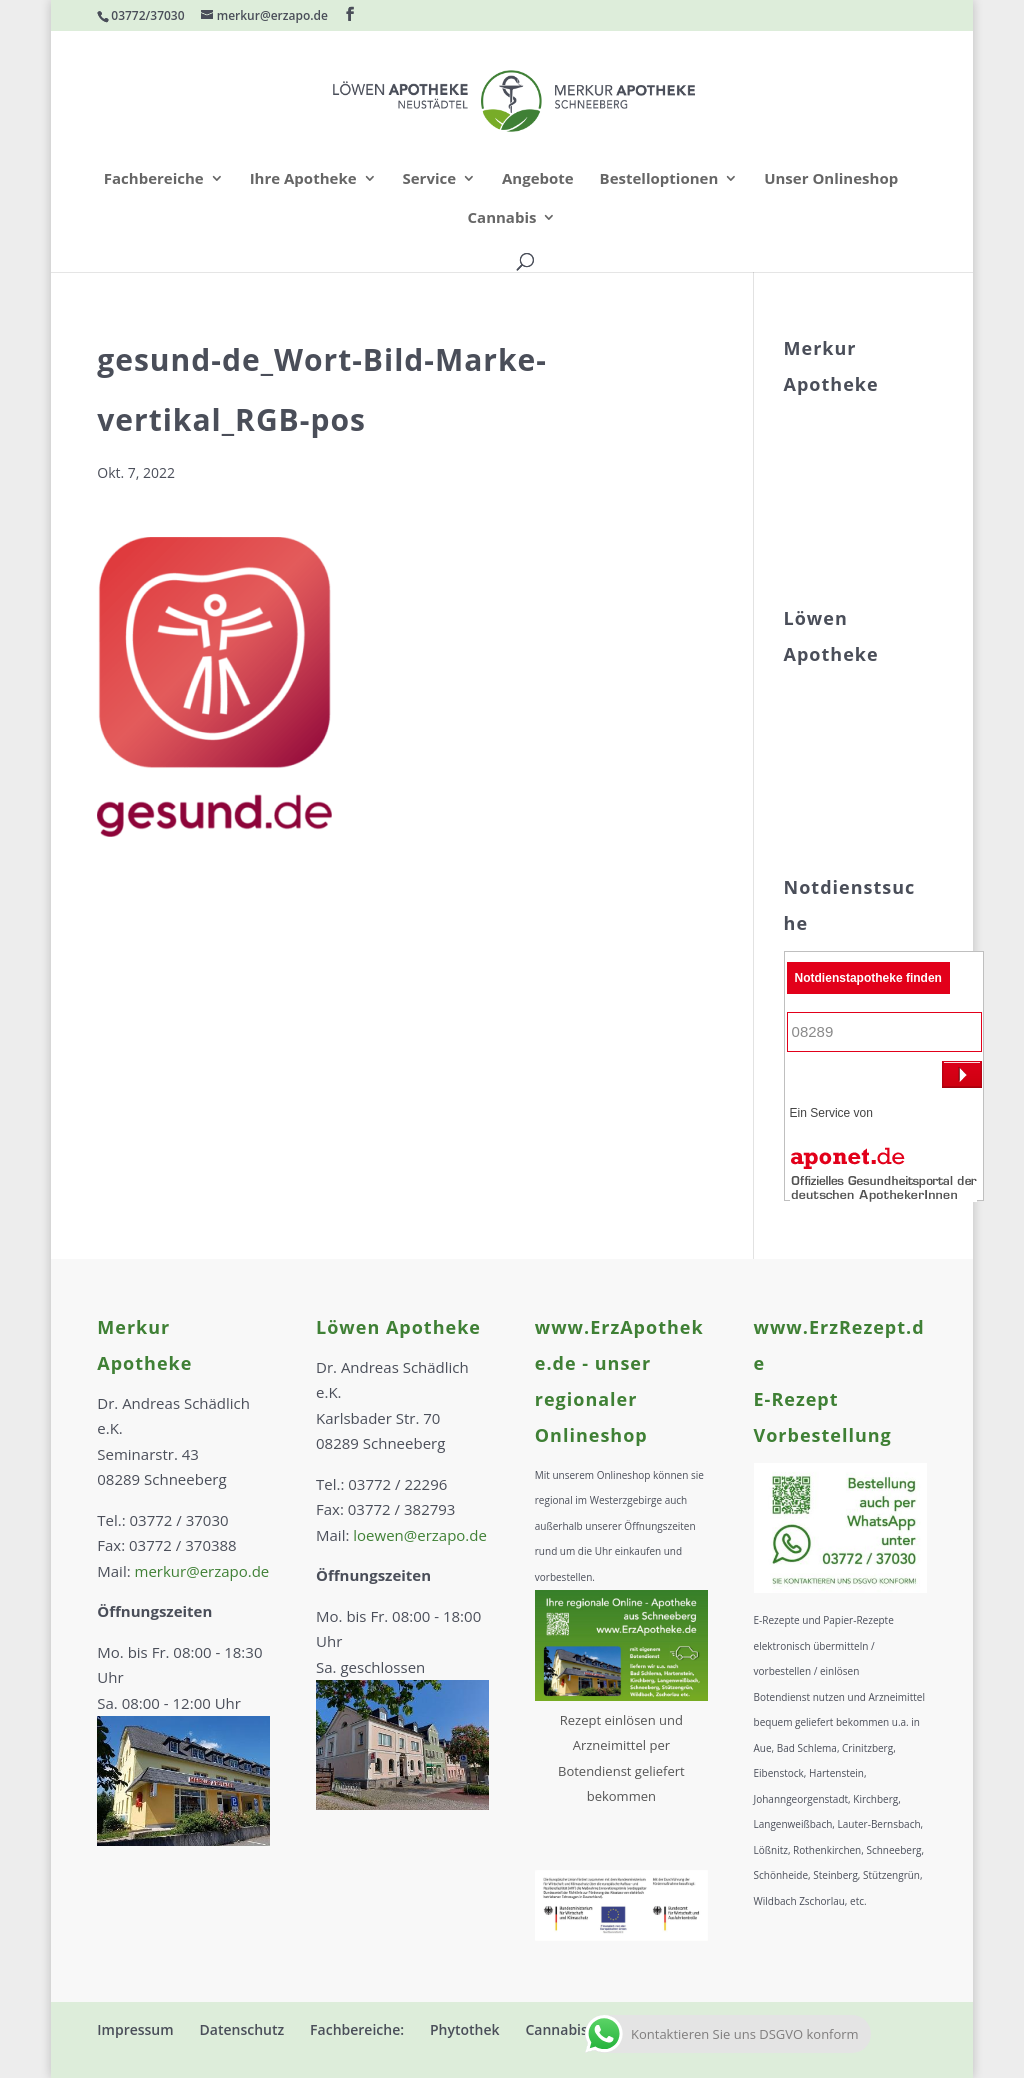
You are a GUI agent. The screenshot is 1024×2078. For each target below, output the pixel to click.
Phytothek (465, 2029)
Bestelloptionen (659, 179)
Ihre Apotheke (303, 179)
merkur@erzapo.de (202, 1571)
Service (429, 179)
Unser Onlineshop (831, 179)
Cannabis (502, 218)
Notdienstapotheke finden (868, 978)
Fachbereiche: (357, 2029)
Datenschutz (242, 2029)
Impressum (135, 2029)
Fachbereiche (154, 179)
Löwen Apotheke (398, 1327)
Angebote (538, 179)
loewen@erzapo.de (420, 1535)
